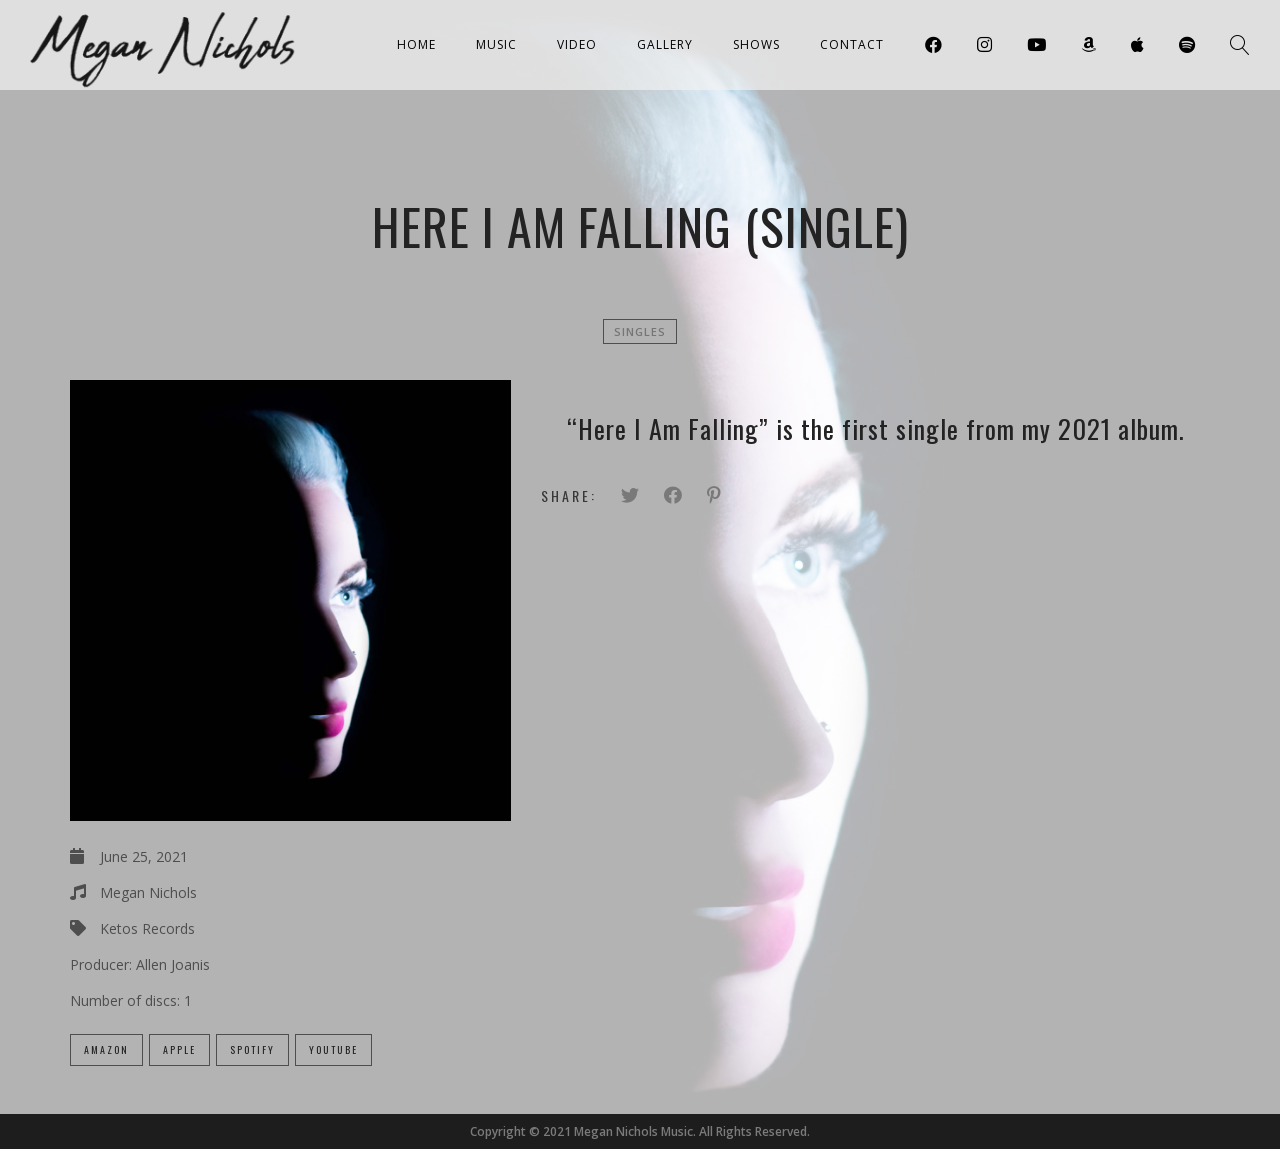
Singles (640, 331)
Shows (756, 44)
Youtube (333, 1049)
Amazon (106, 1049)
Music (496, 44)
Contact (852, 44)
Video (577, 44)
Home (416, 44)
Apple (179, 1049)
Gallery (665, 44)
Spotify (252, 1049)
